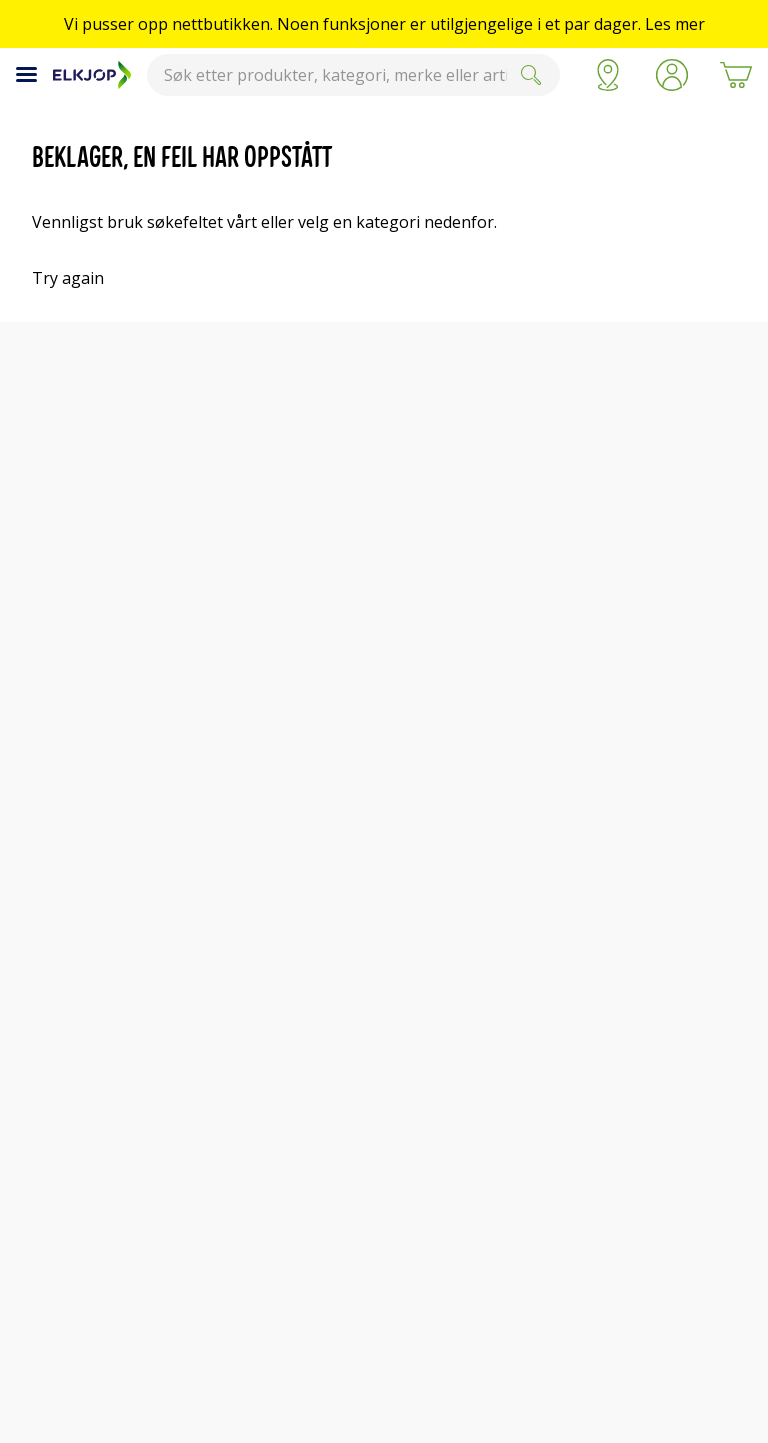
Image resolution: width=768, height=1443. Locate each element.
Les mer (675, 24)
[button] (672, 75)
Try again (68, 278)
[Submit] (531, 75)
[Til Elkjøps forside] (92, 75)
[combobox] (353, 75)
